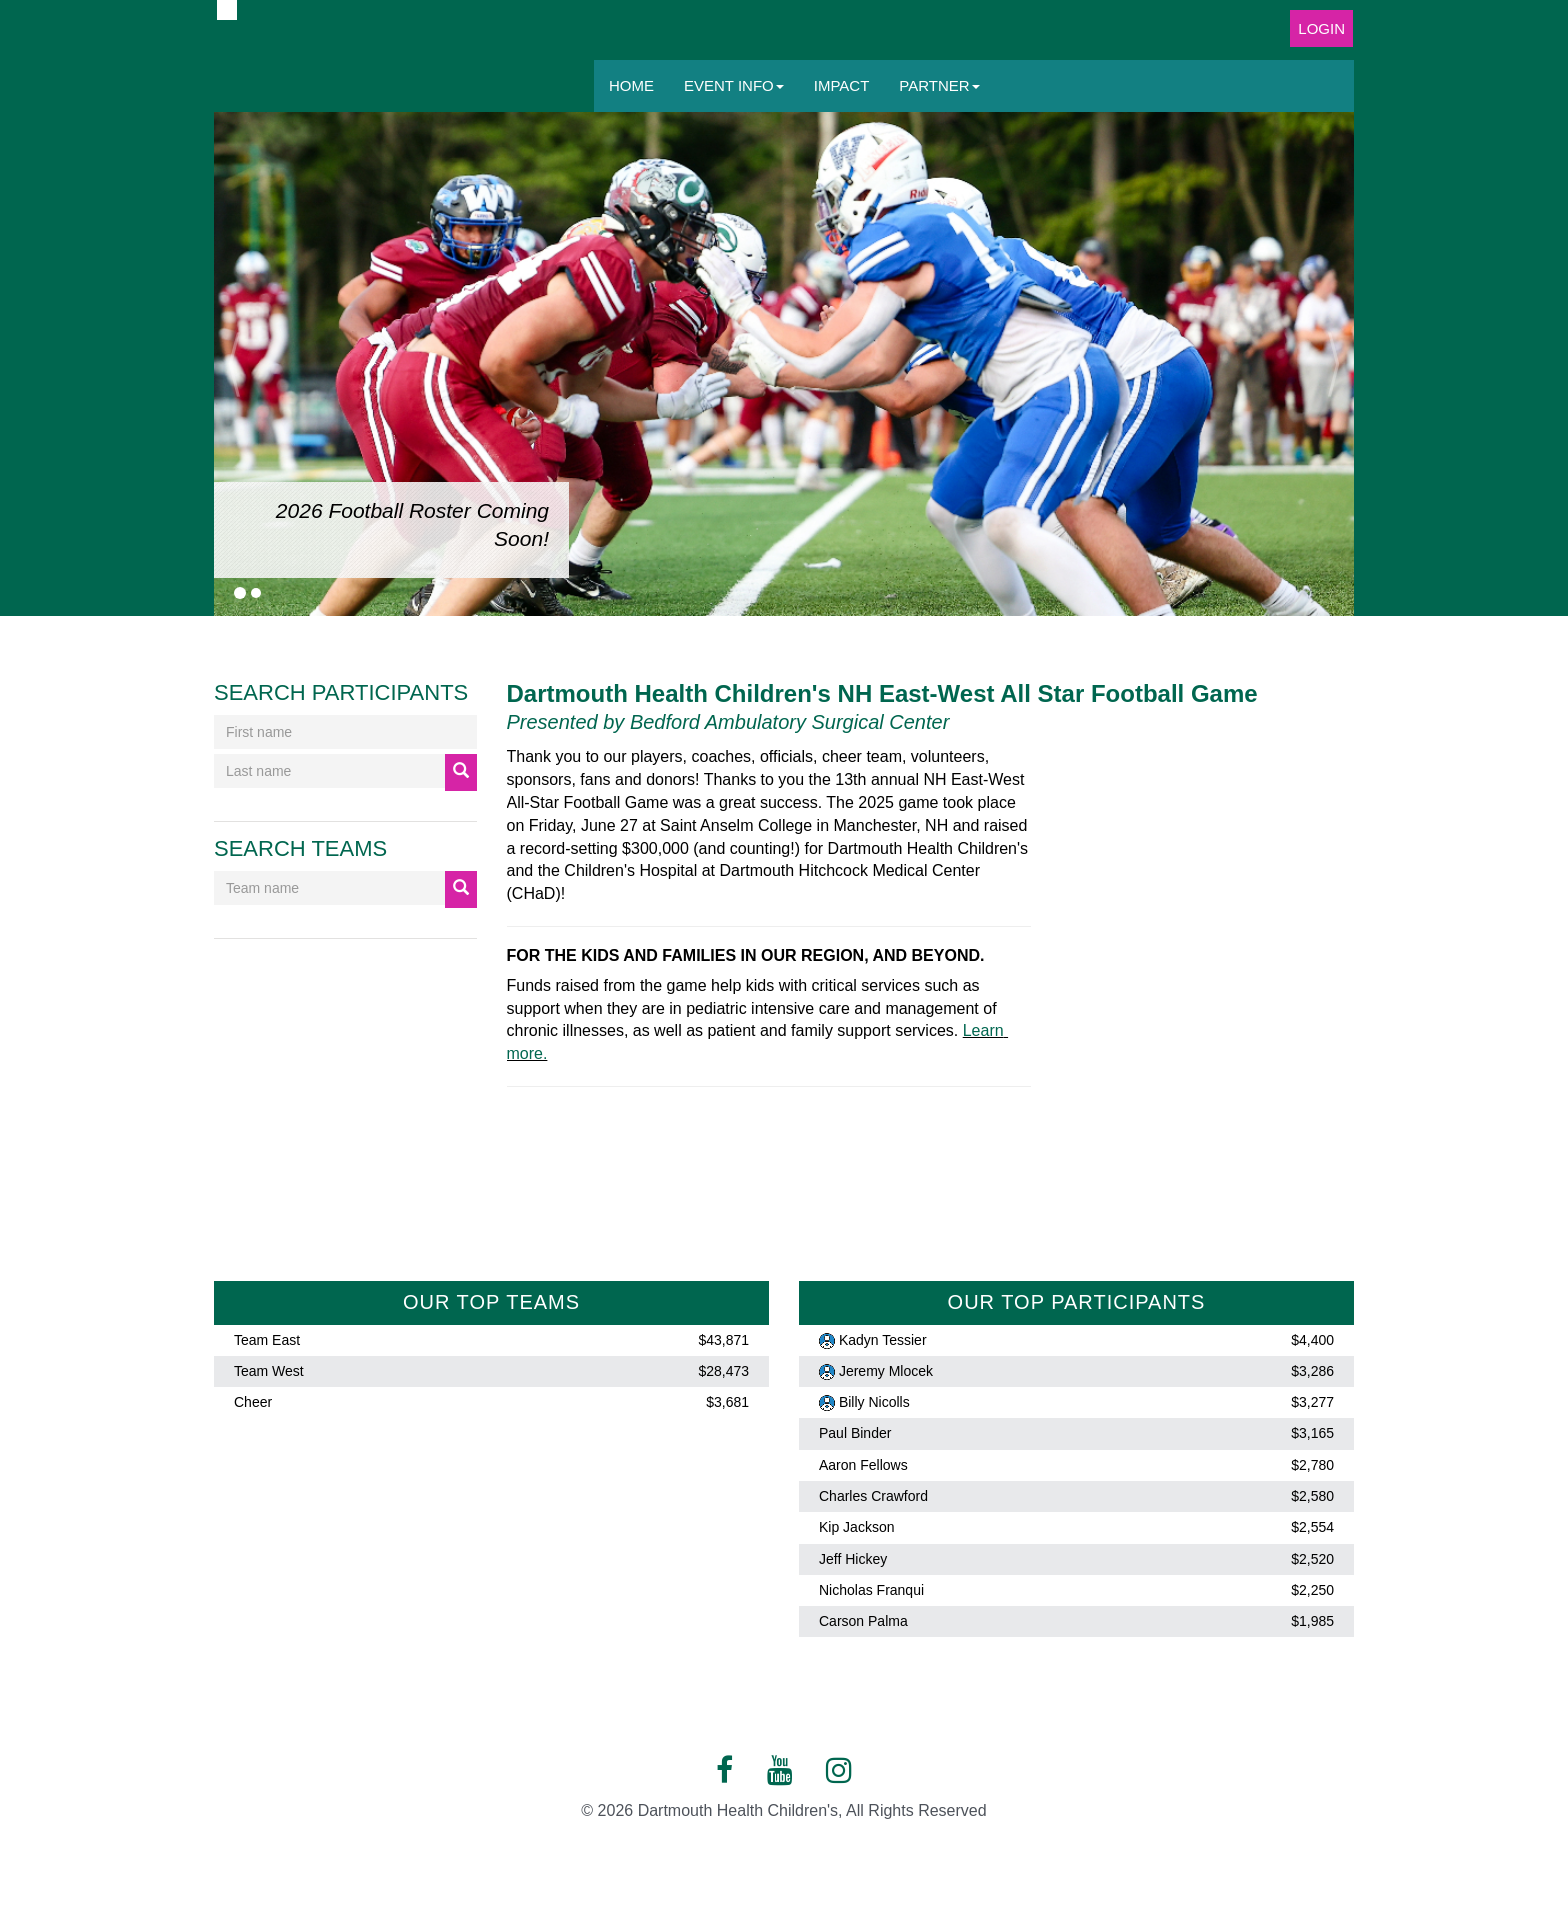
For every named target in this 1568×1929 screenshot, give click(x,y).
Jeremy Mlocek (886, 1371)
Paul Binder (855, 1434)
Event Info (734, 85)
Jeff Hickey (853, 1559)
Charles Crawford (873, 1496)
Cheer (253, 1402)
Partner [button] (939, 85)
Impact (842, 85)
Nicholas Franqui (871, 1590)
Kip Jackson (856, 1528)
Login (1321, 28)
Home (631, 85)
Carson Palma (863, 1621)
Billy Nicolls (874, 1402)
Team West (269, 1371)
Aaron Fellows (863, 1465)
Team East (267, 1340)
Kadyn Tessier (883, 1340)
